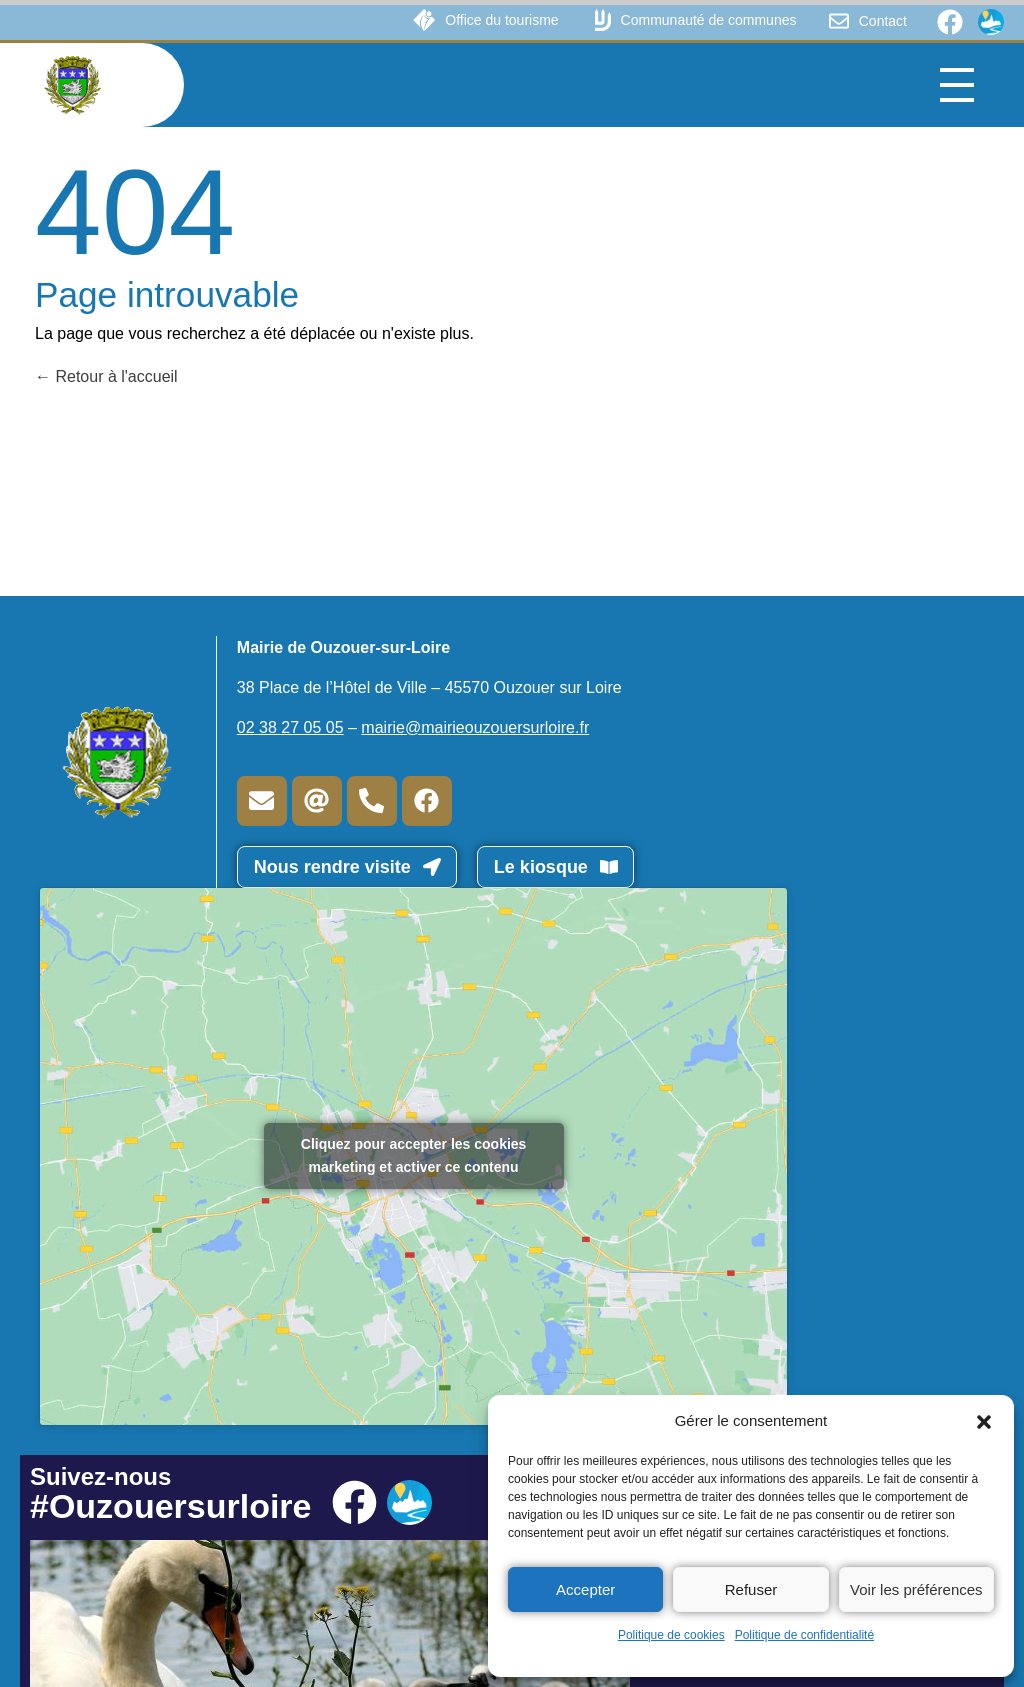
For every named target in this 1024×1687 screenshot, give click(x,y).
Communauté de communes (709, 20)
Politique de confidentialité (804, 1635)
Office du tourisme (501, 20)
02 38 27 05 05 (290, 727)
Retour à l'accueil (106, 376)
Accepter (585, 1589)
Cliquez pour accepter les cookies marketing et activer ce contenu (414, 1155)
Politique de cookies (671, 1635)
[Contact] (839, 21)
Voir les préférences (916, 1589)
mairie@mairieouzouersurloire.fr (475, 727)
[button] (984, 1421)
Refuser (751, 1589)
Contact (883, 21)
